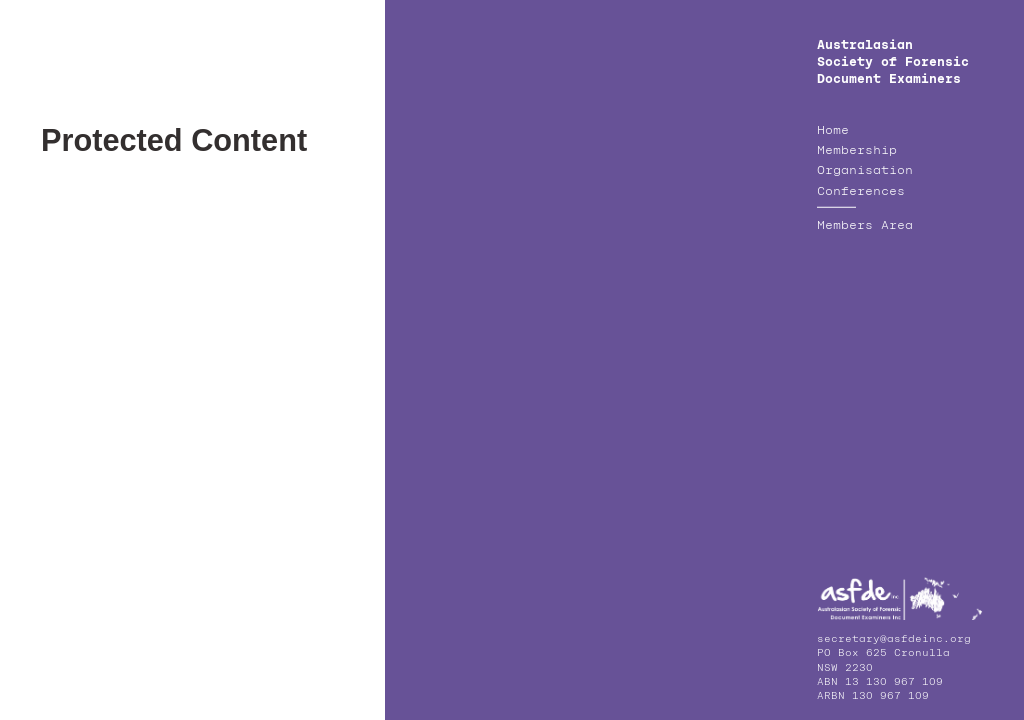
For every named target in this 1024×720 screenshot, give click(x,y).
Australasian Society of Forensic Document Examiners (893, 62)
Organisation (865, 171)
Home (833, 131)
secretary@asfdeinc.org (894, 639)
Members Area (865, 226)
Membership (857, 151)
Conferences (861, 192)
